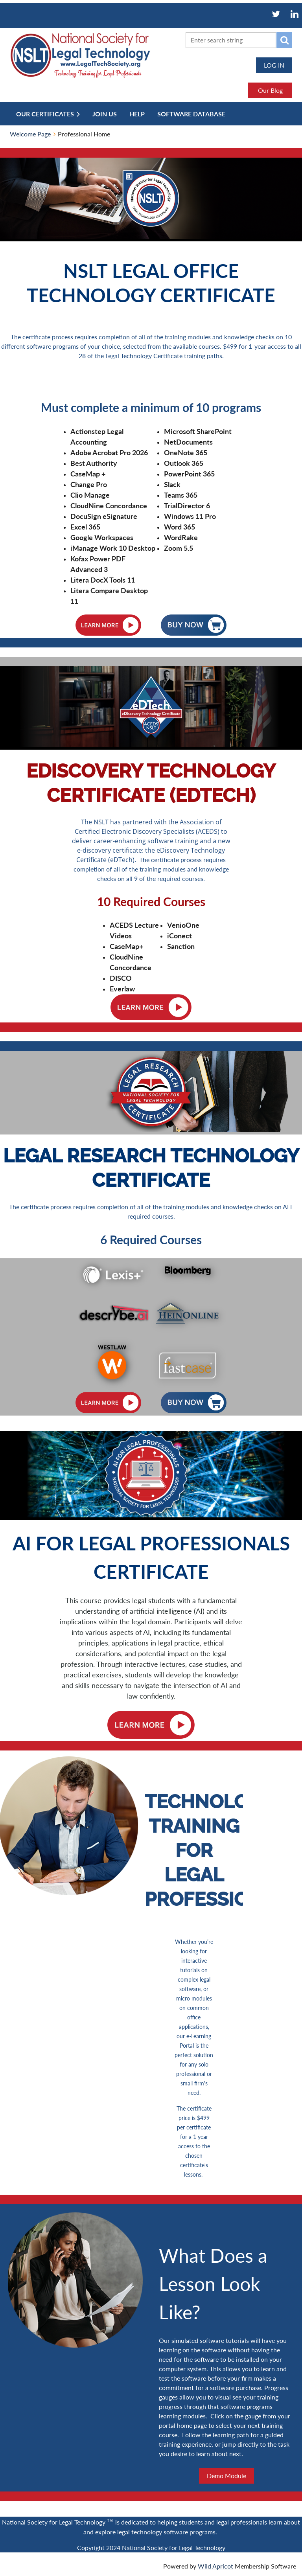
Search (284, 40)
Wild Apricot (215, 2566)
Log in (274, 65)
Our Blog (270, 90)
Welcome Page (30, 134)
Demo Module (226, 2475)
